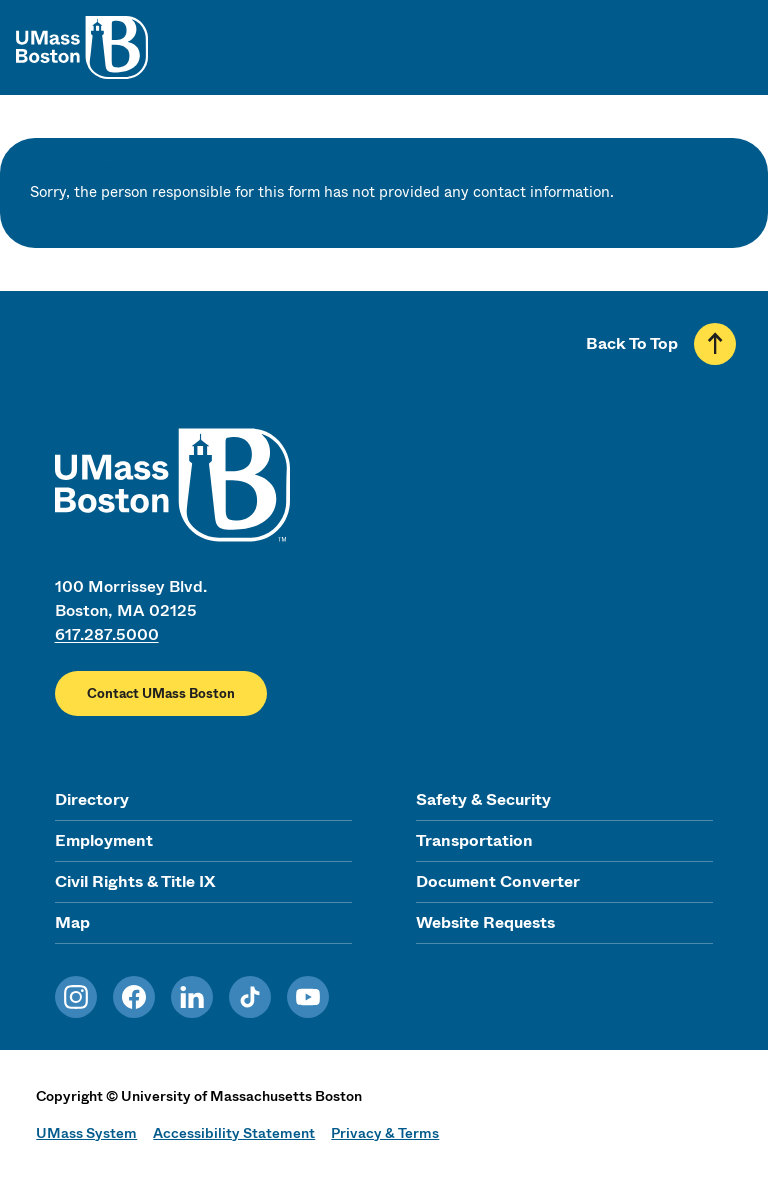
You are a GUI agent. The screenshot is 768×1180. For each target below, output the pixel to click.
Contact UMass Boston (161, 693)
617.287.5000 (107, 634)
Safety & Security (483, 799)
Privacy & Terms (385, 1133)
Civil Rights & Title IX (135, 881)
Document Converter (498, 881)
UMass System (86, 1133)
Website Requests (485, 922)
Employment (104, 840)
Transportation (474, 840)
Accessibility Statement (234, 1133)
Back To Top (632, 343)
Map (72, 922)
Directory (92, 799)
